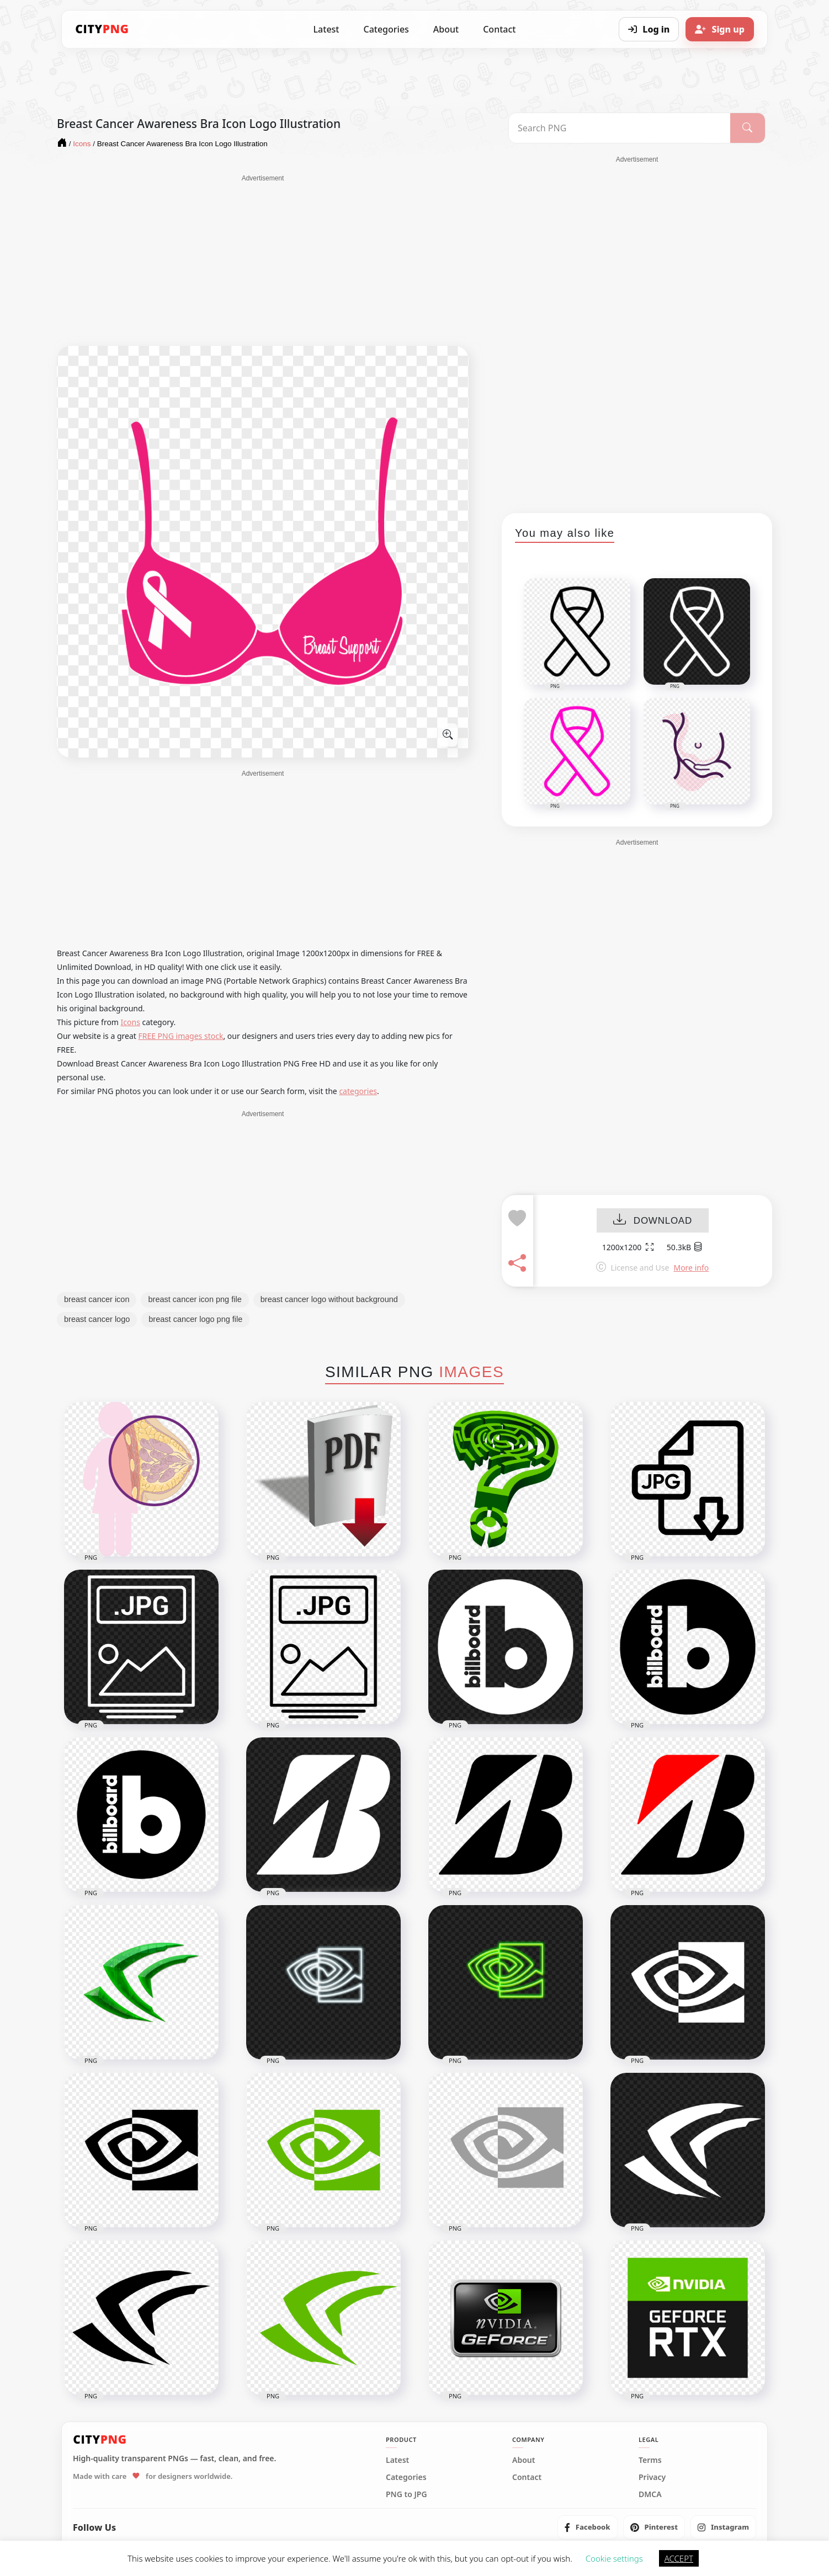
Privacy (652, 2477)
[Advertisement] (263, 260)
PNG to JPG (406, 2494)
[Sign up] (719, 29)
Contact (499, 29)
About (446, 29)
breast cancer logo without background (329, 1299)
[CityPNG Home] (102, 29)
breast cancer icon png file (194, 1299)
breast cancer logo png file (195, 1319)
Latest (326, 29)
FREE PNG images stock (180, 1036)
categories (358, 1091)
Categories (385, 29)
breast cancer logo (97, 1319)
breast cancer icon (96, 1299)
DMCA (650, 2494)
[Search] (747, 128)
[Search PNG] (619, 128)
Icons (130, 1022)
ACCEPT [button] (679, 2558)
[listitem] (587, 2527)
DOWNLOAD (652, 1220)
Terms (650, 2460)
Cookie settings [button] (614, 2558)
